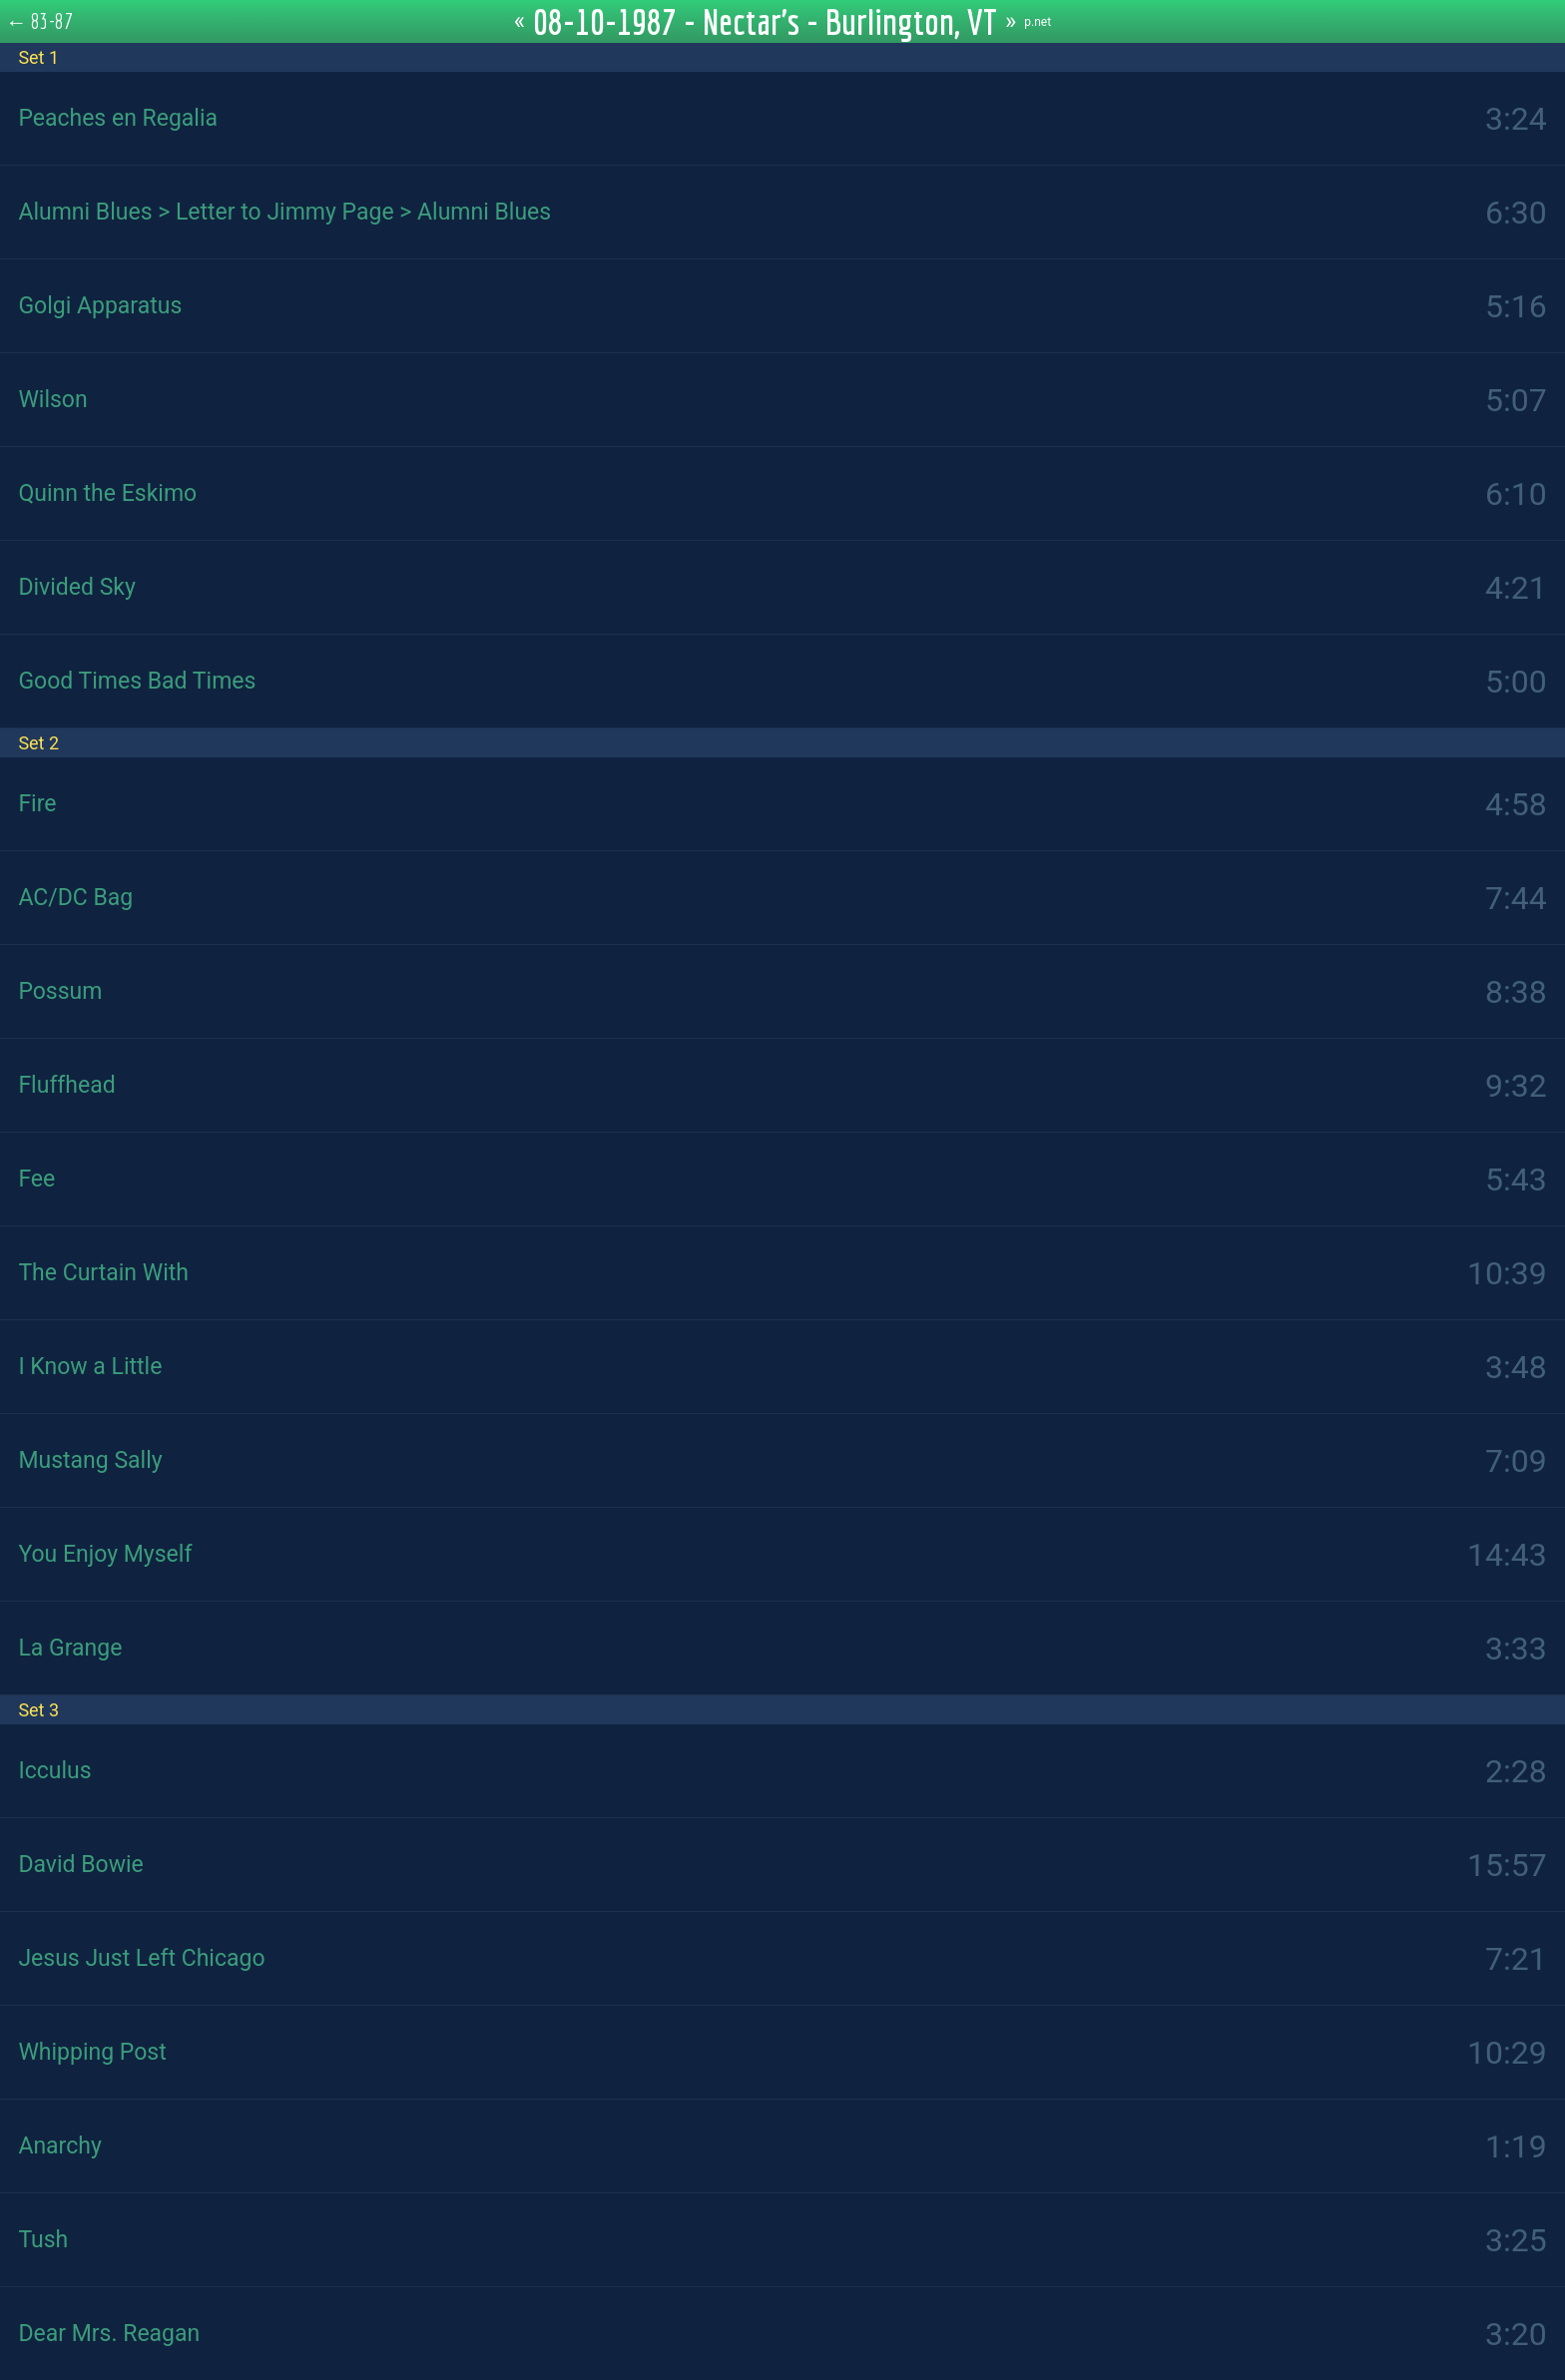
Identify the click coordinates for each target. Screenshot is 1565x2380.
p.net (1037, 22)
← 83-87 (39, 21)
